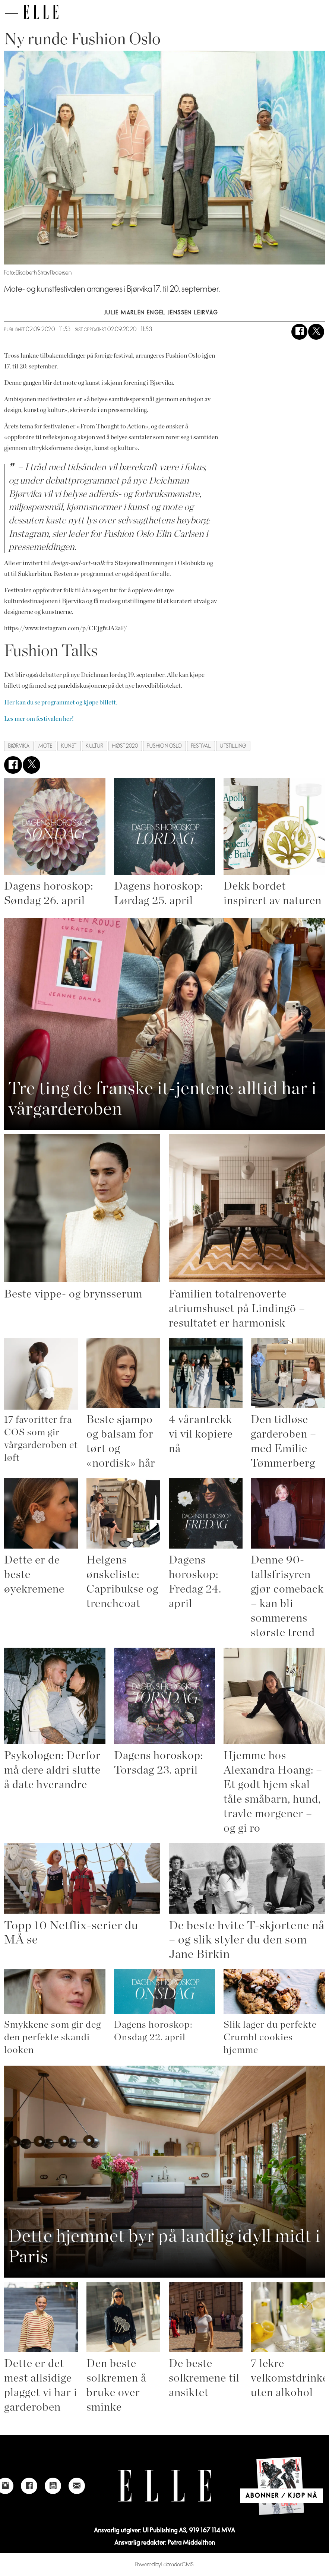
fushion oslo (164, 746)
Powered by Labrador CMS (164, 2564)
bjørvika (18, 746)
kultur (94, 746)
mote (45, 746)
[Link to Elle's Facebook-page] (29, 2486)
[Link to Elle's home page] (164, 2485)
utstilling (233, 746)
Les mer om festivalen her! (39, 719)
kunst (69, 746)
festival (201, 746)
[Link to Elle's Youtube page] (53, 2486)
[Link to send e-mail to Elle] (77, 2486)
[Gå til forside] (40, 12)
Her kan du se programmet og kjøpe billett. (60, 702)
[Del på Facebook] (299, 332)
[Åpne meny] (11, 11)
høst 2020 (125, 746)
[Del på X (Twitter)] (316, 332)
